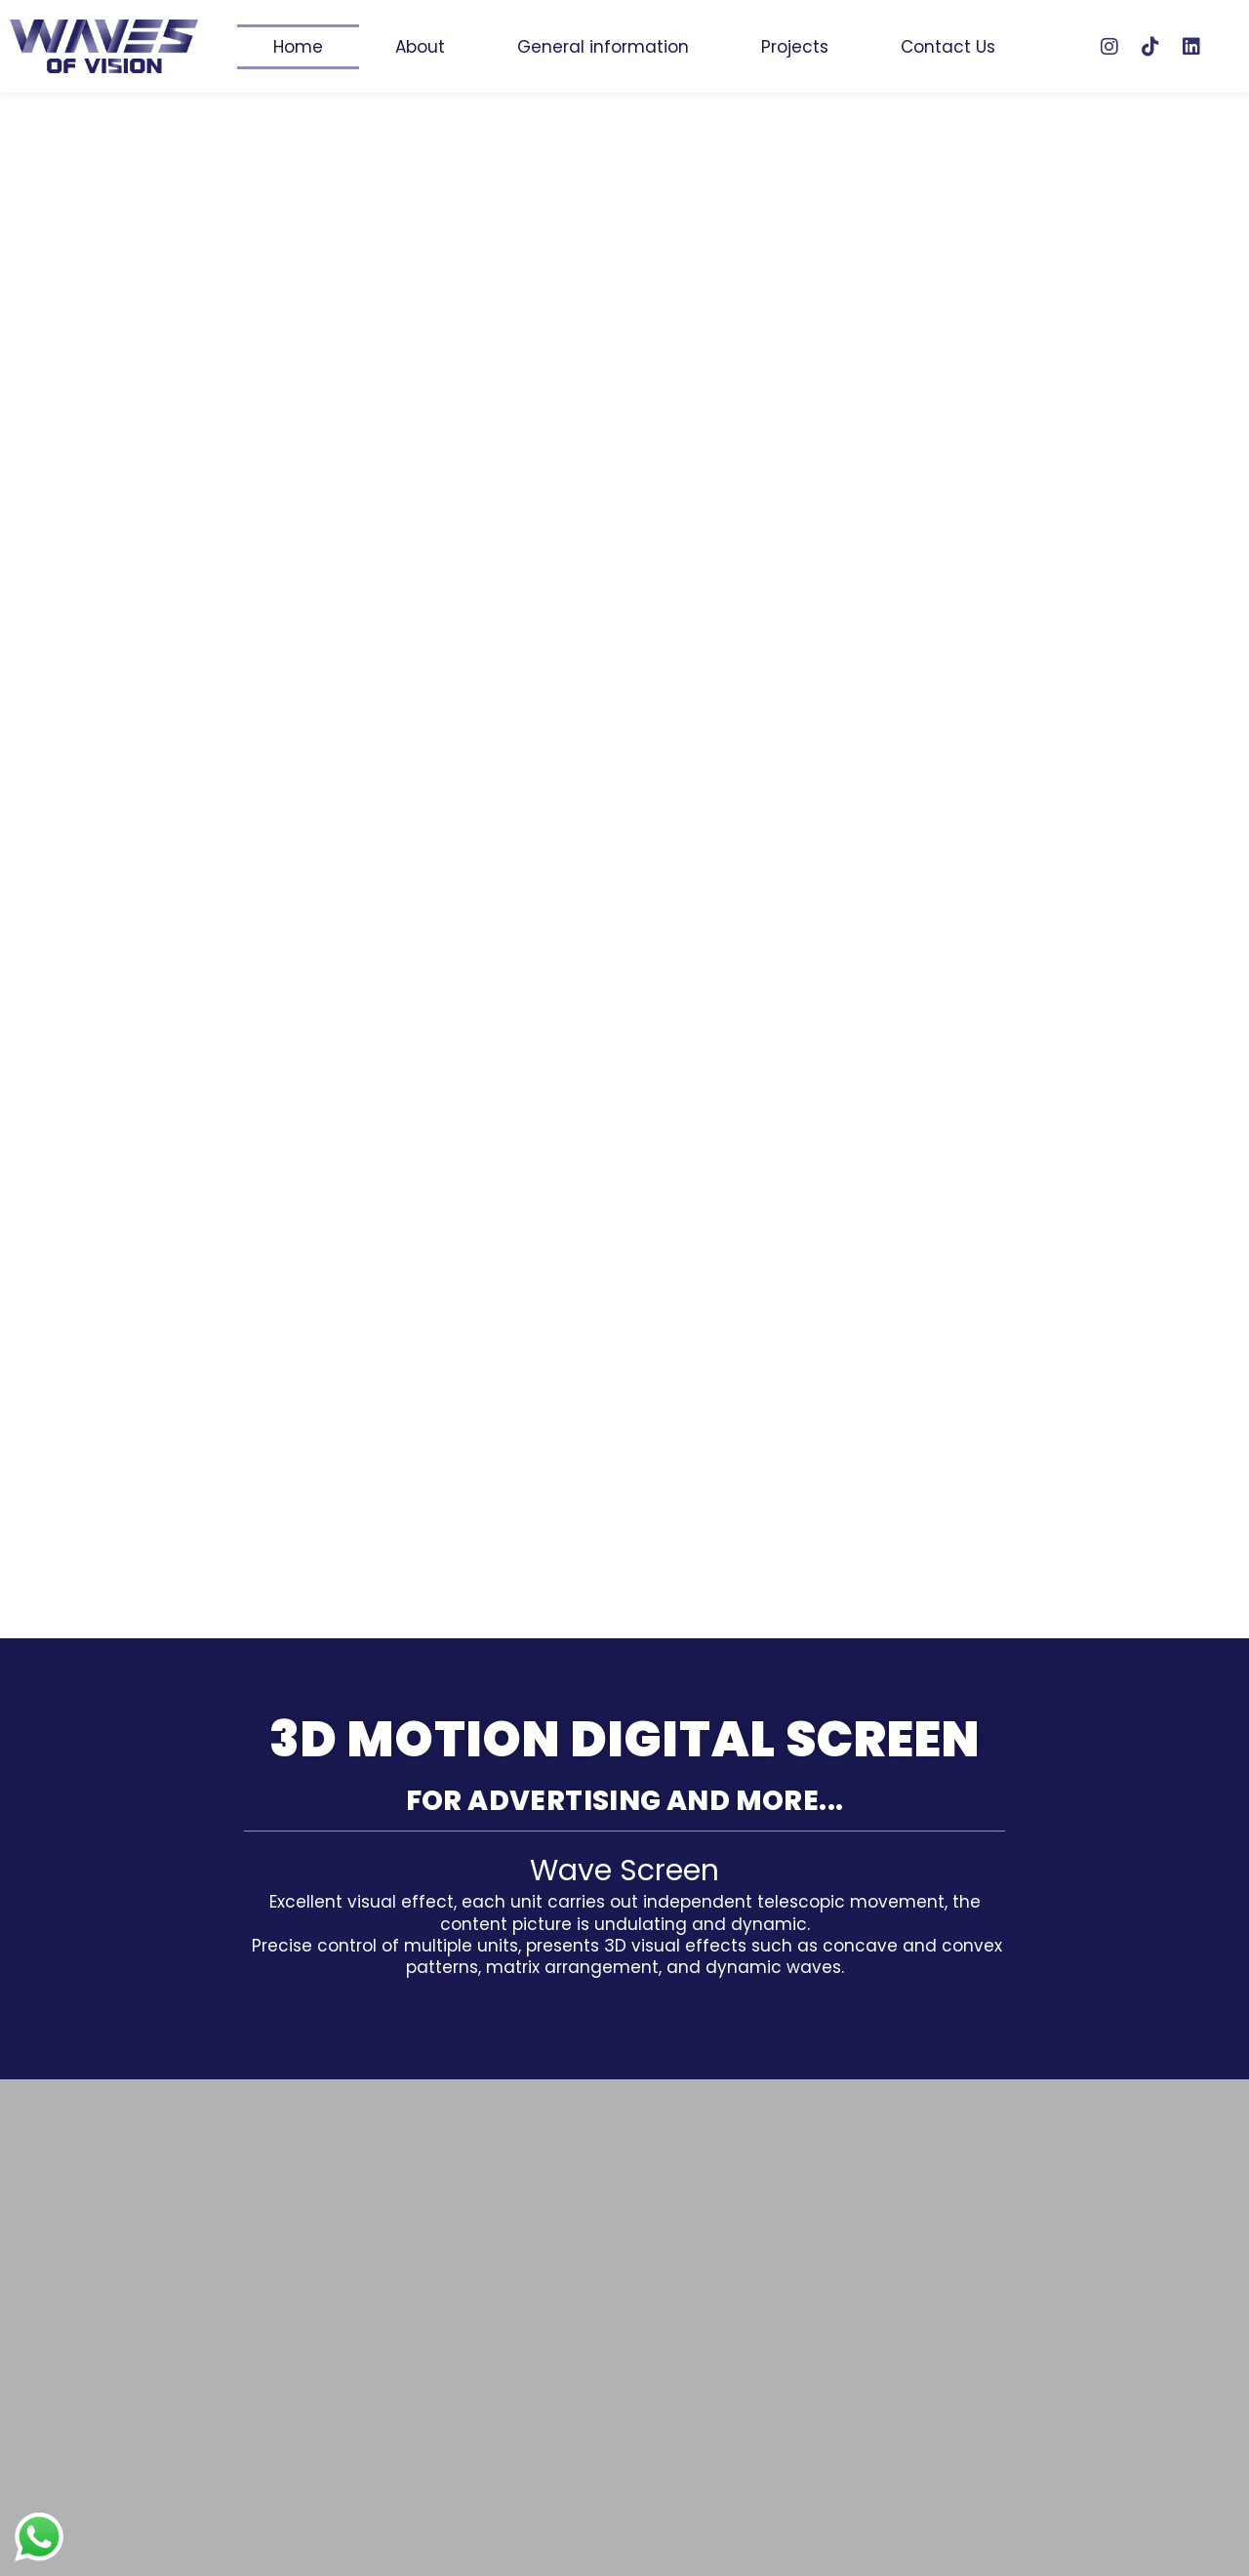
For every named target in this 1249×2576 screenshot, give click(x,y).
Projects (794, 47)
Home (298, 47)
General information (603, 47)
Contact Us (948, 47)
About (420, 47)
